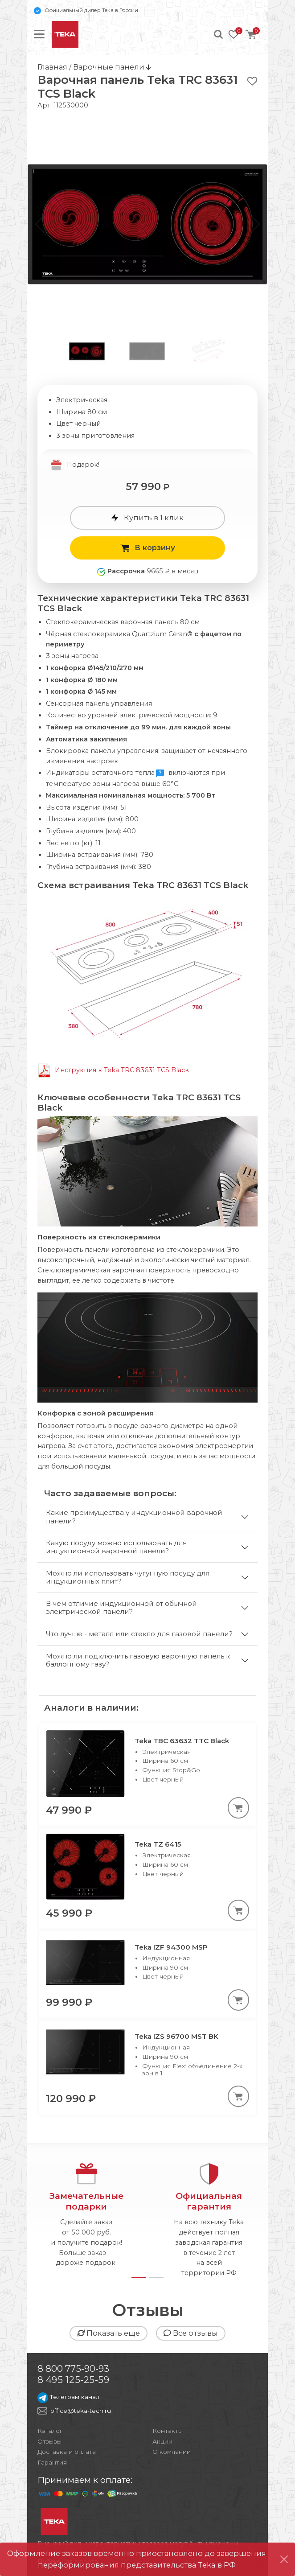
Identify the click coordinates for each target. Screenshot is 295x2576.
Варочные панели (109, 66)
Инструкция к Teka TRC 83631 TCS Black (122, 1070)
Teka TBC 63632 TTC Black (182, 1741)
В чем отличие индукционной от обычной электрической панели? (121, 1607)
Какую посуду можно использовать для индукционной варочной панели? (116, 1547)
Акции (162, 2441)
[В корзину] (238, 1808)
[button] (254, 224)
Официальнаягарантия (209, 2201)
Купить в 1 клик (147, 517)
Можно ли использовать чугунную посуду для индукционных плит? (127, 1577)
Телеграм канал (68, 2396)
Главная (52, 66)
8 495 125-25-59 (73, 2379)
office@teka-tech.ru (80, 2410)
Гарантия (52, 2462)
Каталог (49, 2430)
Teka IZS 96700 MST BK (176, 2036)
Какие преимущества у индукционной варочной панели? (134, 1516)
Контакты (167, 2430)
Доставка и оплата (66, 2451)
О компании (171, 2451)
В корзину (147, 547)
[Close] (284, 2559)
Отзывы (49, 2441)
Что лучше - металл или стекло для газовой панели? (139, 1634)
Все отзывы (191, 2333)
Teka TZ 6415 (158, 1844)
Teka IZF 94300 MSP (171, 1947)
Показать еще (108, 2333)
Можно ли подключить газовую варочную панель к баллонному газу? (138, 1660)
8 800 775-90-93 (73, 2368)
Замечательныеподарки (86, 2201)
